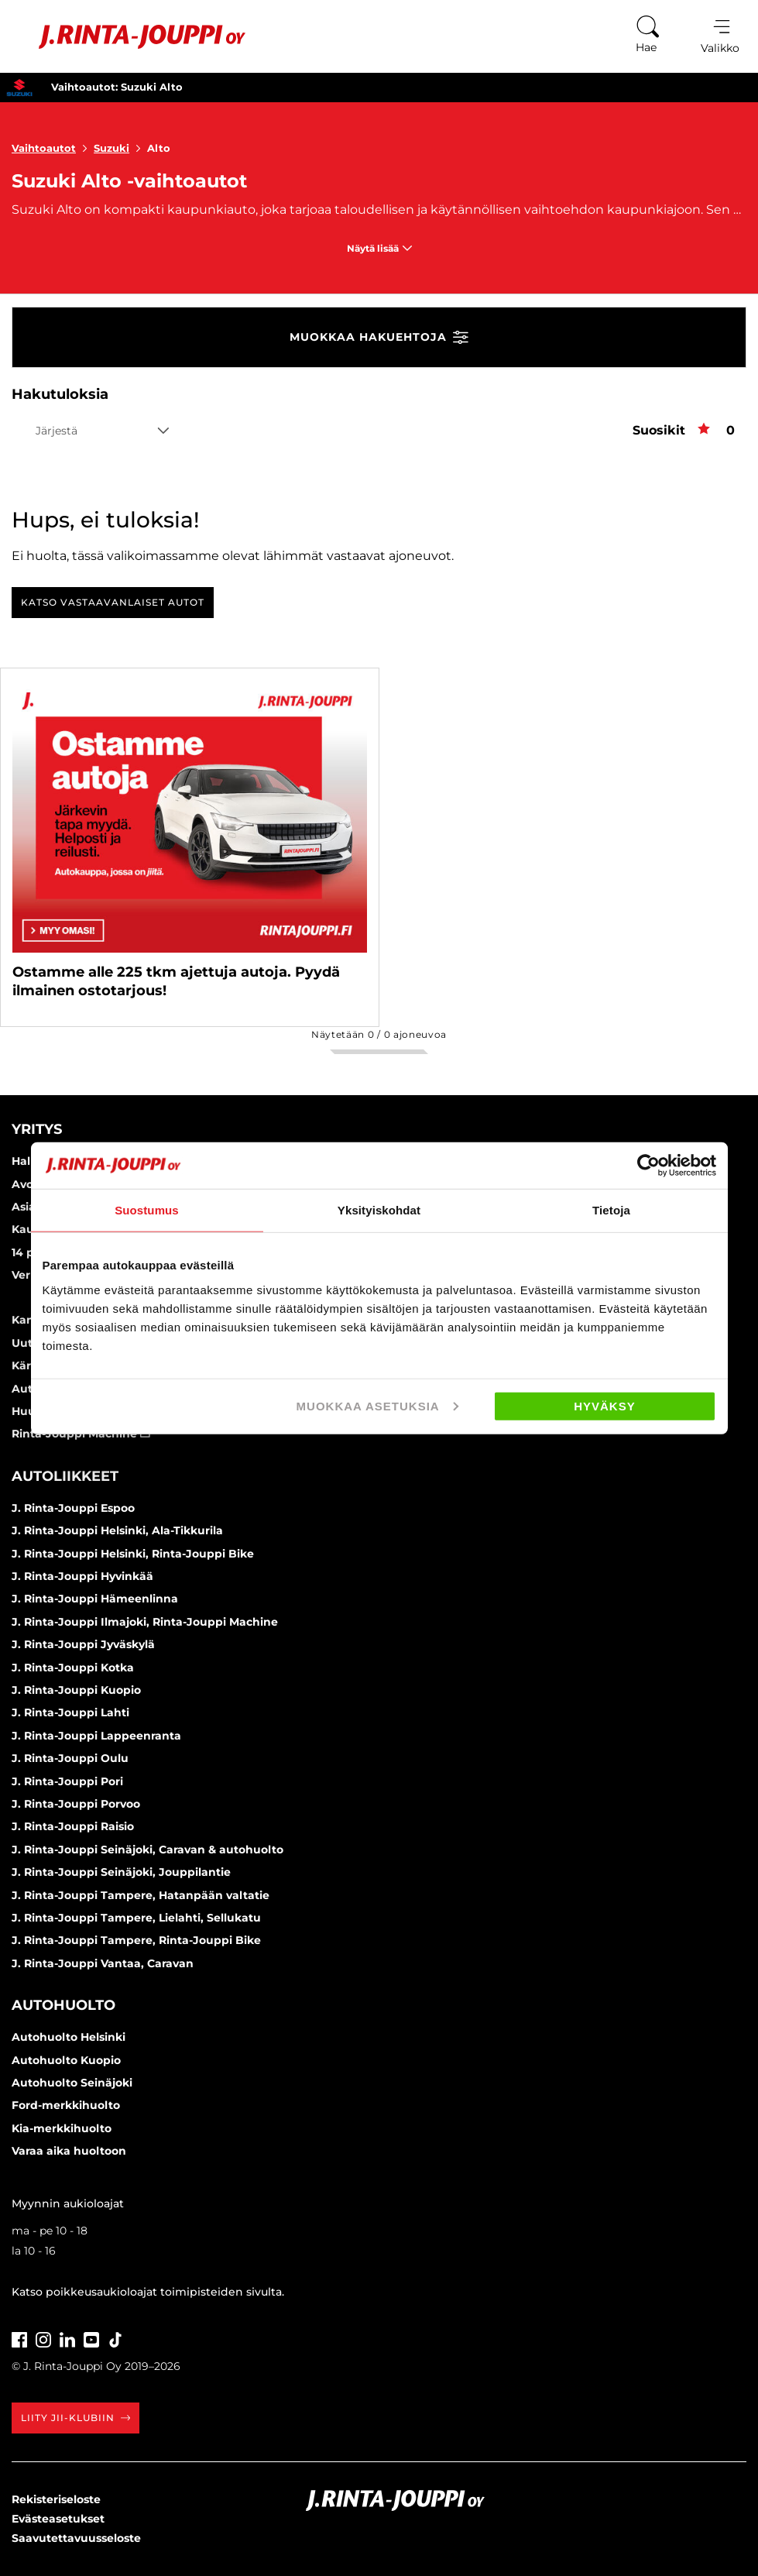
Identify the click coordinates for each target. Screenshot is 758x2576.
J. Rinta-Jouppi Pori (67, 1781)
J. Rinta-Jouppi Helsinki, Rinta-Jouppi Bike (133, 1554)
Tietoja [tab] (611, 1210)
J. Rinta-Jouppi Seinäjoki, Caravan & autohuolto (147, 1849)
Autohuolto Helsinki (68, 2037)
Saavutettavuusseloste (76, 2538)
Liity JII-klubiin (75, 2417)
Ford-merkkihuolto (66, 2105)
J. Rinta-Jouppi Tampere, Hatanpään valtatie (140, 1895)
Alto (158, 148)
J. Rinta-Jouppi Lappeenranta (96, 1736)
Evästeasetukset (58, 2519)
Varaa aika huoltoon (69, 2151)
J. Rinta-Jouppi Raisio (73, 1826)
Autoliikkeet (65, 1476)
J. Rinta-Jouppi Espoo (73, 1508)
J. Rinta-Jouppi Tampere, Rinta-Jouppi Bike (136, 1940)
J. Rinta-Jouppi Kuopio (76, 1690)
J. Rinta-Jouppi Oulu (70, 1758)
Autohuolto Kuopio (66, 2060)
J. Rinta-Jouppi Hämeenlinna (95, 1599)
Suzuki (120, 148)
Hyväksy (605, 1405)
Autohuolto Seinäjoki (72, 2083)
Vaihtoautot (53, 148)
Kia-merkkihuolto (61, 2128)
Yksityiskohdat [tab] (379, 1210)
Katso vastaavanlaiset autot (112, 602)
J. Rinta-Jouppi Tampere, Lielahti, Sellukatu (136, 1918)
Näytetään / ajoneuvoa (379, 1034)
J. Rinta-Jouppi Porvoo (76, 1804)
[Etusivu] (130, 37)
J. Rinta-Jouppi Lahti (70, 1712)
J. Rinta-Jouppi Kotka (73, 1667)
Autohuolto (63, 2005)
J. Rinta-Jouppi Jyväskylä (83, 1644)
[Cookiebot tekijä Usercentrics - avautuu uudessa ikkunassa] (648, 1165)
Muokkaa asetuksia (377, 1405)
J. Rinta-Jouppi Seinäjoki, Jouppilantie (121, 1872)
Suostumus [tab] (147, 1210)
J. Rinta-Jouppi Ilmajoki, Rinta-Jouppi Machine (145, 1622)
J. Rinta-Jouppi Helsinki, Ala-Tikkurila (117, 1530)
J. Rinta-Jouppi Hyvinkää (82, 1576)
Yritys (37, 1129)
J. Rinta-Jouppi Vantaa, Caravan (103, 1963)
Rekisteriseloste (56, 2499)
